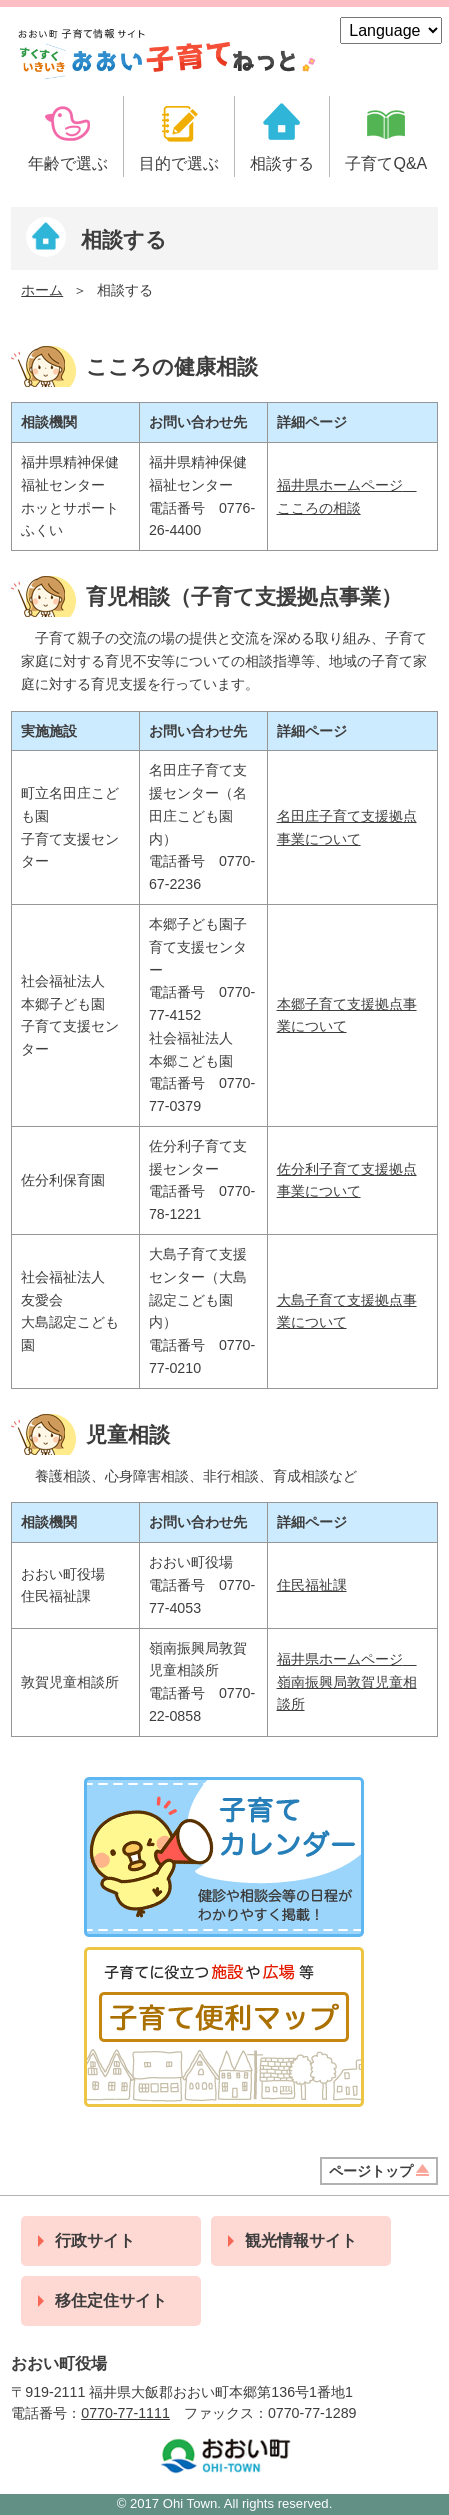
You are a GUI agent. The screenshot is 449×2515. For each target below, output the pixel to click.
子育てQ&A (386, 163)
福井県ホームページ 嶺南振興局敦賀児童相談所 (347, 1682)
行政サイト (95, 2240)
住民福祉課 (312, 1585)
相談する (282, 163)
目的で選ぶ (179, 163)
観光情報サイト (301, 2240)
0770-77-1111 (125, 2413)
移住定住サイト (111, 2300)
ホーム (42, 290)
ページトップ (371, 2171)
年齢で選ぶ (68, 163)
